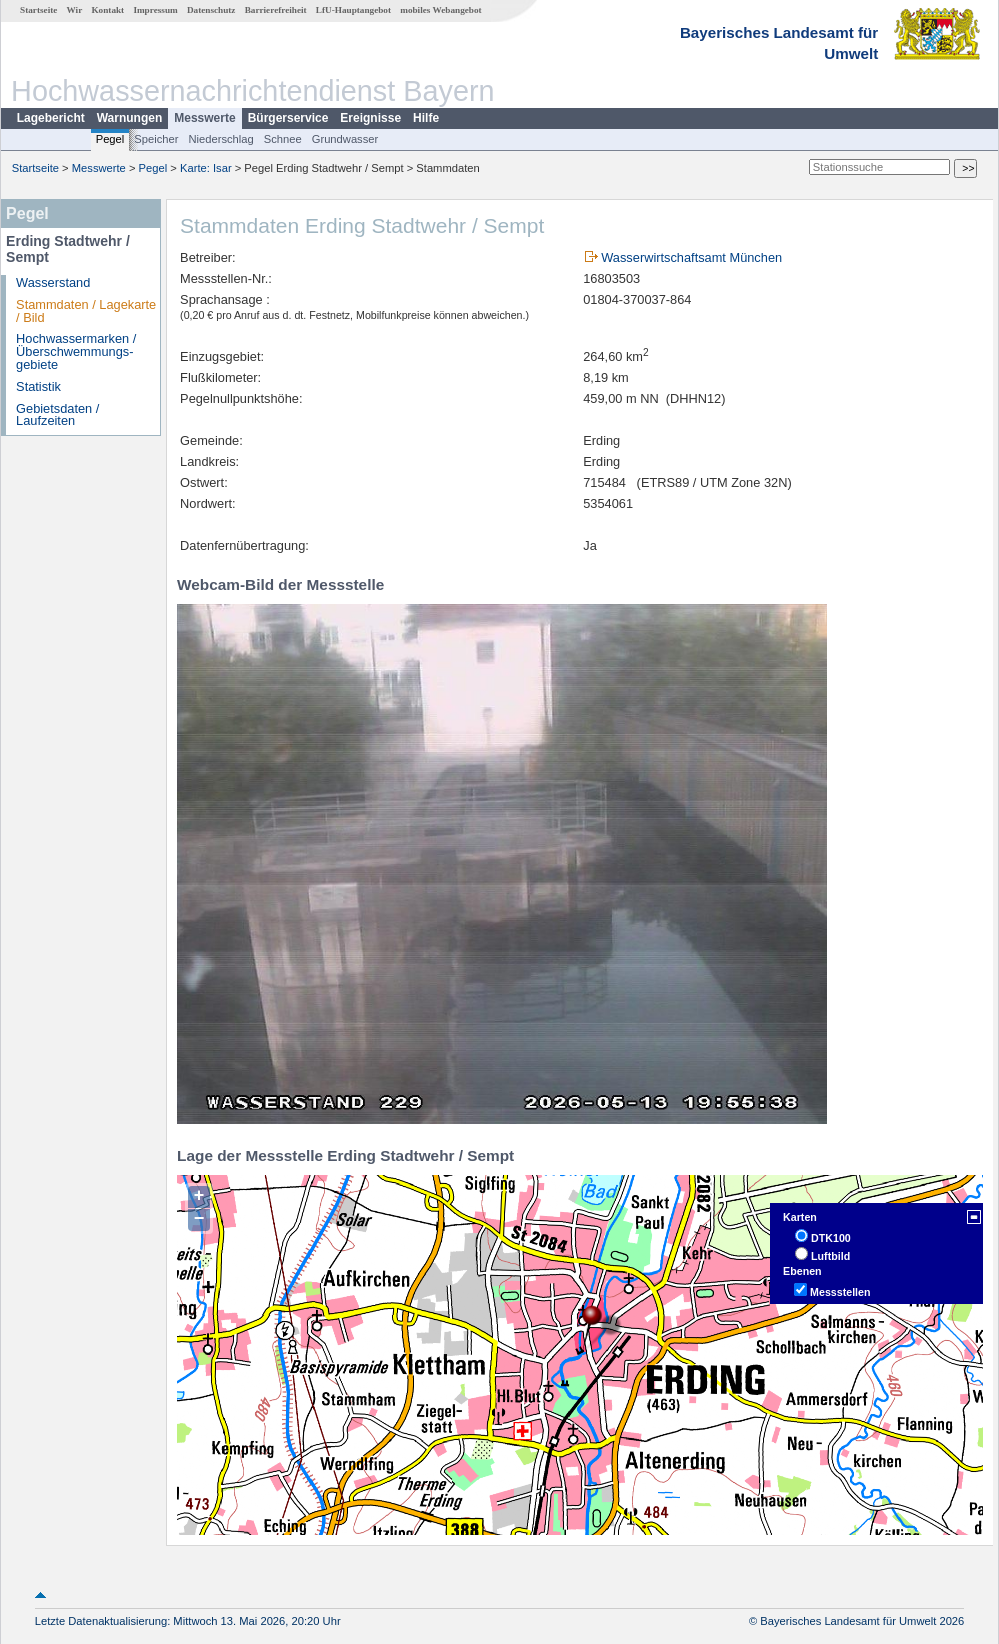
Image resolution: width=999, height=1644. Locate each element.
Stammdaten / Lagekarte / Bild (86, 311)
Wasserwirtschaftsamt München (691, 257)
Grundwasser (345, 139)
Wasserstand (53, 282)
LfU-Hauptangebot (353, 10)
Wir (75, 10)
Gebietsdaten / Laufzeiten (57, 415)
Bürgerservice (288, 118)
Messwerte (204, 118)
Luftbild (830, 1256)
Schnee (283, 139)
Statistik (38, 386)
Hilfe (426, 118)
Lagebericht (51, 118)
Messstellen (840, 1292)
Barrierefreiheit (276, 10)
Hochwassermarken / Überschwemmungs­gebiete (76, 351)
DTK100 (831, 1238)
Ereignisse (370, 118)
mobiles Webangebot (440, 10)
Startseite (38, 10)
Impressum (155, 10)
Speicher (156, 139)
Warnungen (130, 118)
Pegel (110, 139)
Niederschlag (220, 139)
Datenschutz (211, 10)
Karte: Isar (206, 168)
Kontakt (107, 10)
